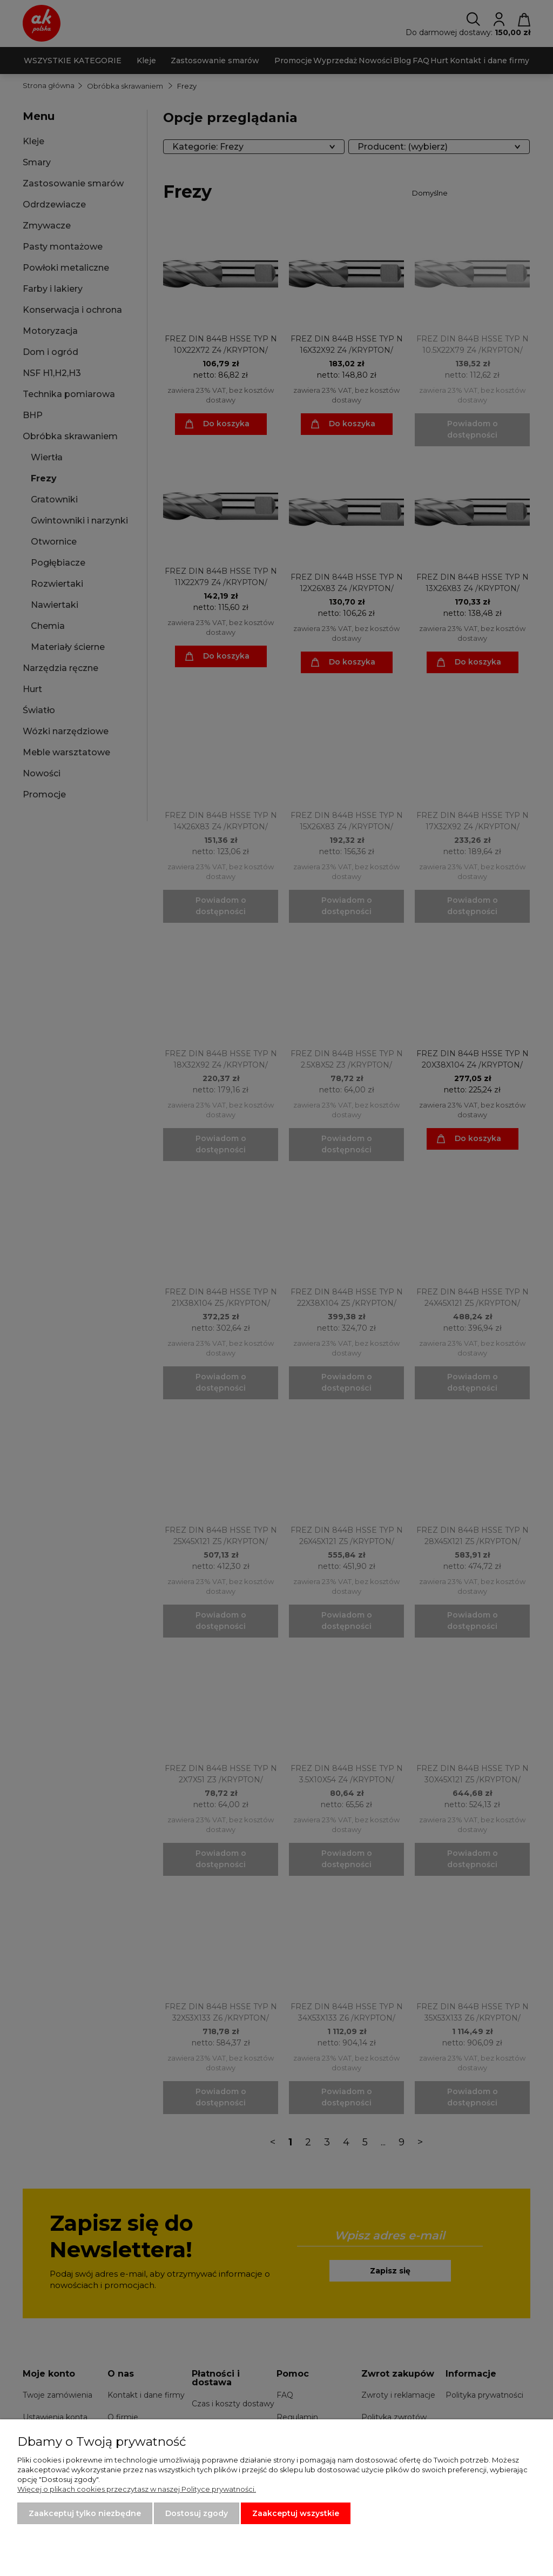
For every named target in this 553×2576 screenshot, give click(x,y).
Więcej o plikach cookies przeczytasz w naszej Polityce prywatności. (136, 2489)
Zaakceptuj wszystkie (295, 2513)
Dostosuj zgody (196, 2513)
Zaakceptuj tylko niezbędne (85, 2513)
